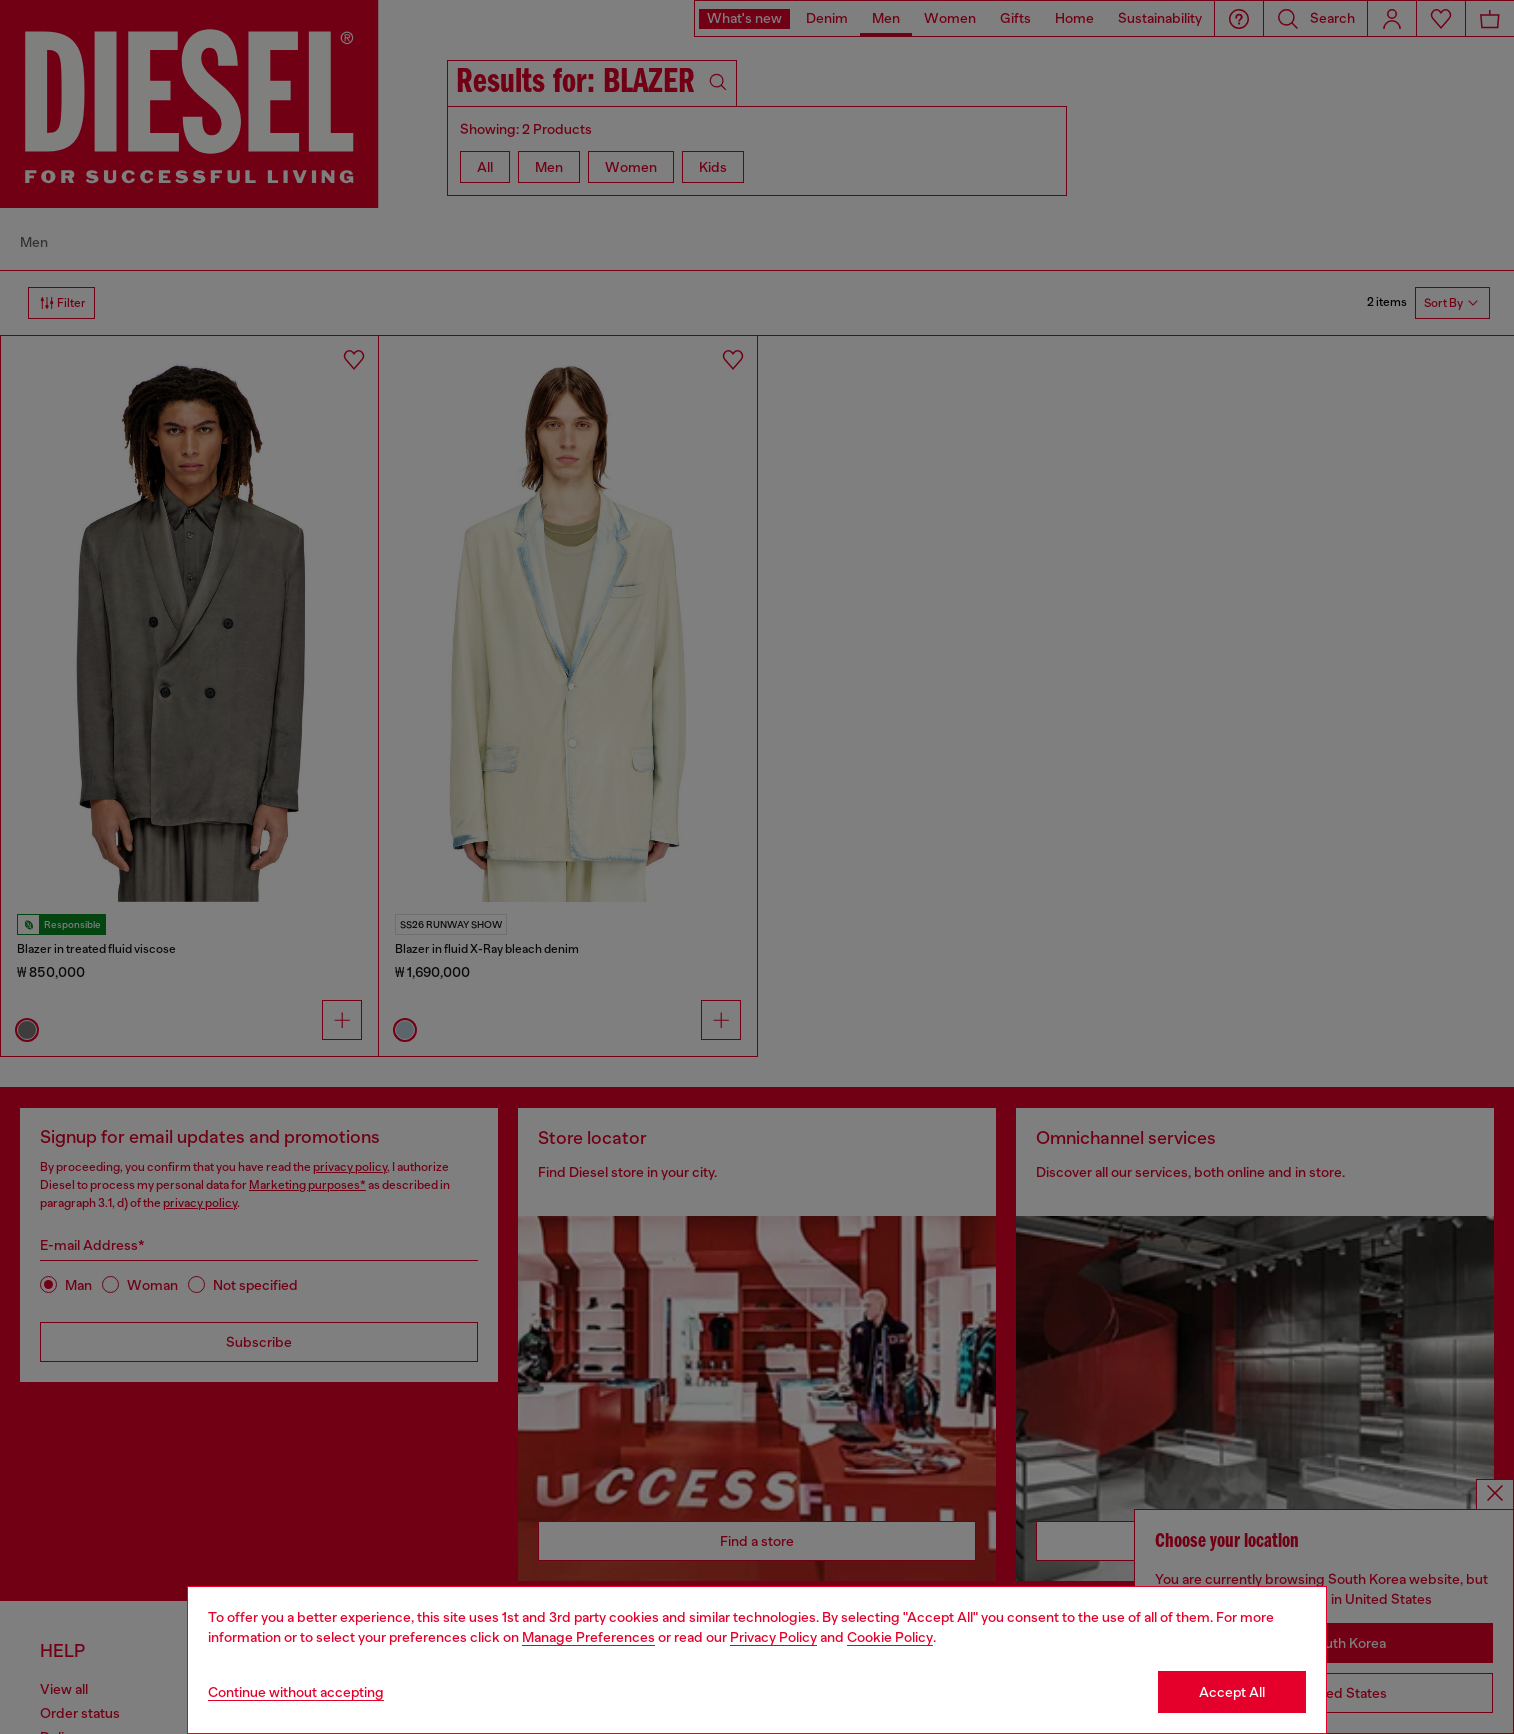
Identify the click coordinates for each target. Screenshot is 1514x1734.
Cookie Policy (890, 1637)
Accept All (1232, 1692)
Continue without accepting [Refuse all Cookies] (296, 1692)
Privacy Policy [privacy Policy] (773, 1637)
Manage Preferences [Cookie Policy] (588, 1637)
